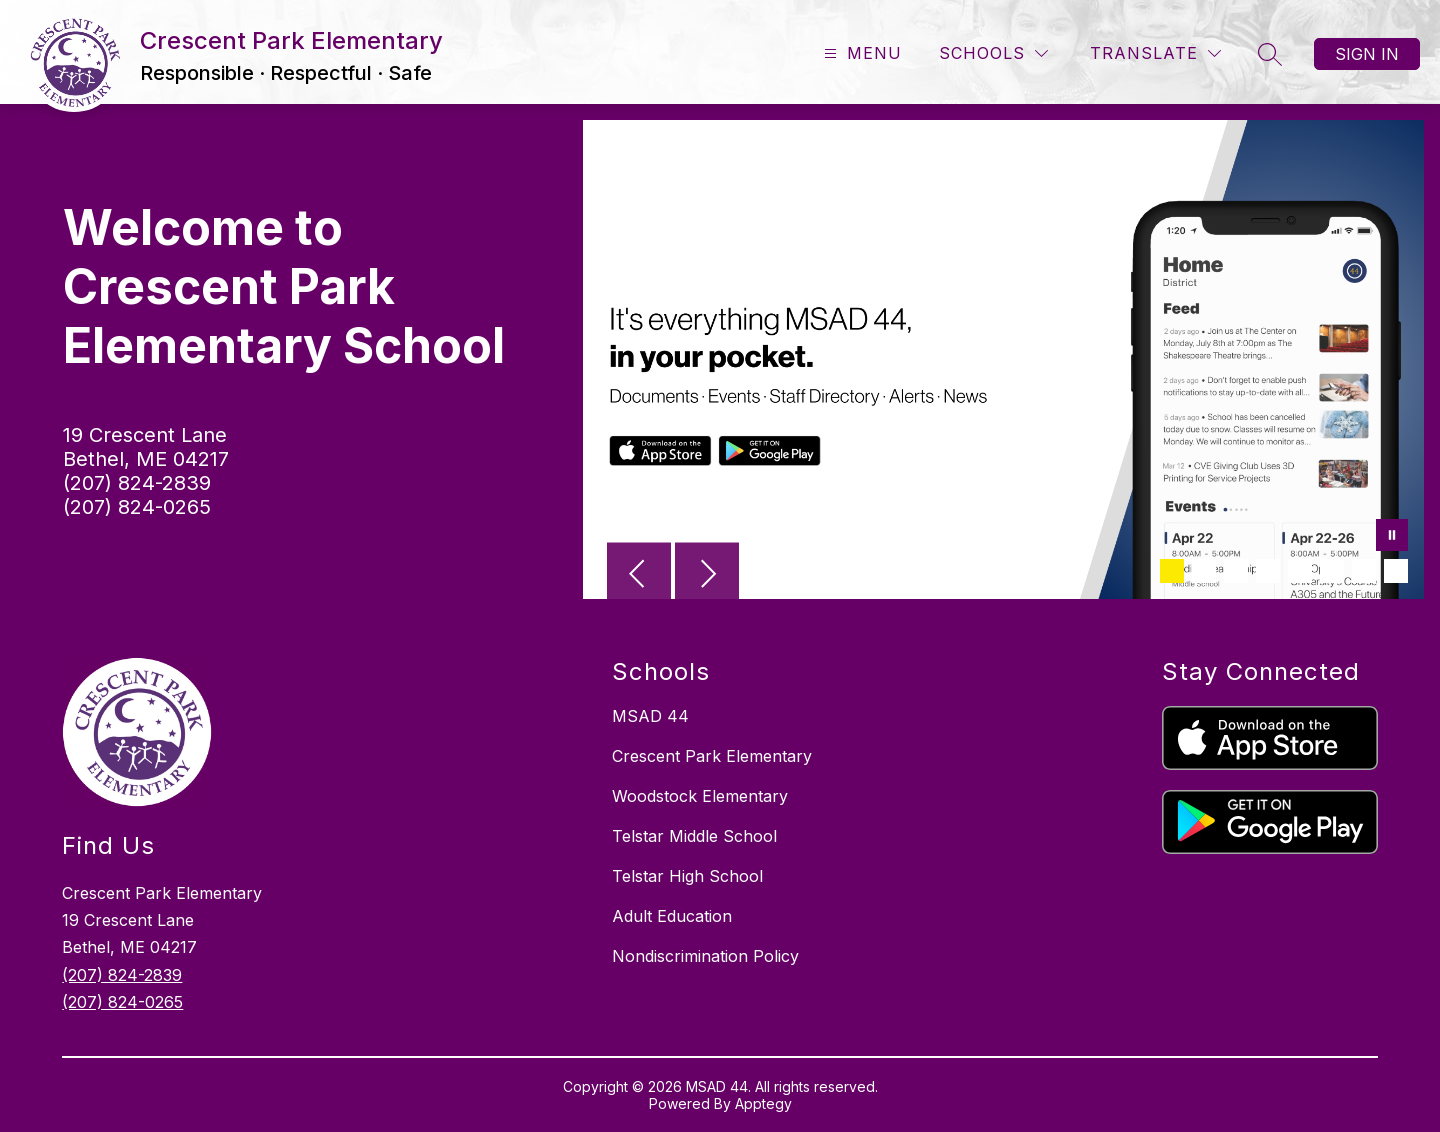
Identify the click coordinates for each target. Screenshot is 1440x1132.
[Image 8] (1396, 571)
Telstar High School (687, 876)
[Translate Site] (1155, 53)
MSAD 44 (650, 716)
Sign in (1367, 54)
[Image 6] (1332, 571)
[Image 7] (1364, 571)
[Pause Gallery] (1392, 537)
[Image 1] (1172, 571)
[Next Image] (707, 576)
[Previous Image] (639, 576)
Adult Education (672, 916)
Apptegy (763, 1103)
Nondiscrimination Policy (705, 956)
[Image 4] (1268, 571)
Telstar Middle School (694, 836)
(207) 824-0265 (137, 507)
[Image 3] (1236, 571)
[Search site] (1270, 54)
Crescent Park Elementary (712, 756)
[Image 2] (1204, 571)
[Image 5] (1300, 571)
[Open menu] (860, 53)
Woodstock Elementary (700, 796)
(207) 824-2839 (137, 483)
